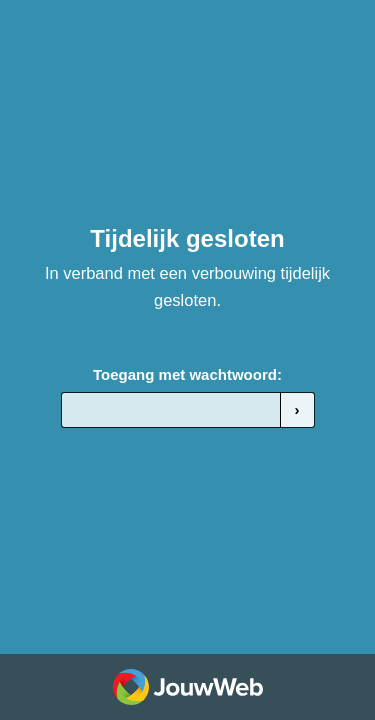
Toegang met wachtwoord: (187, 374)
